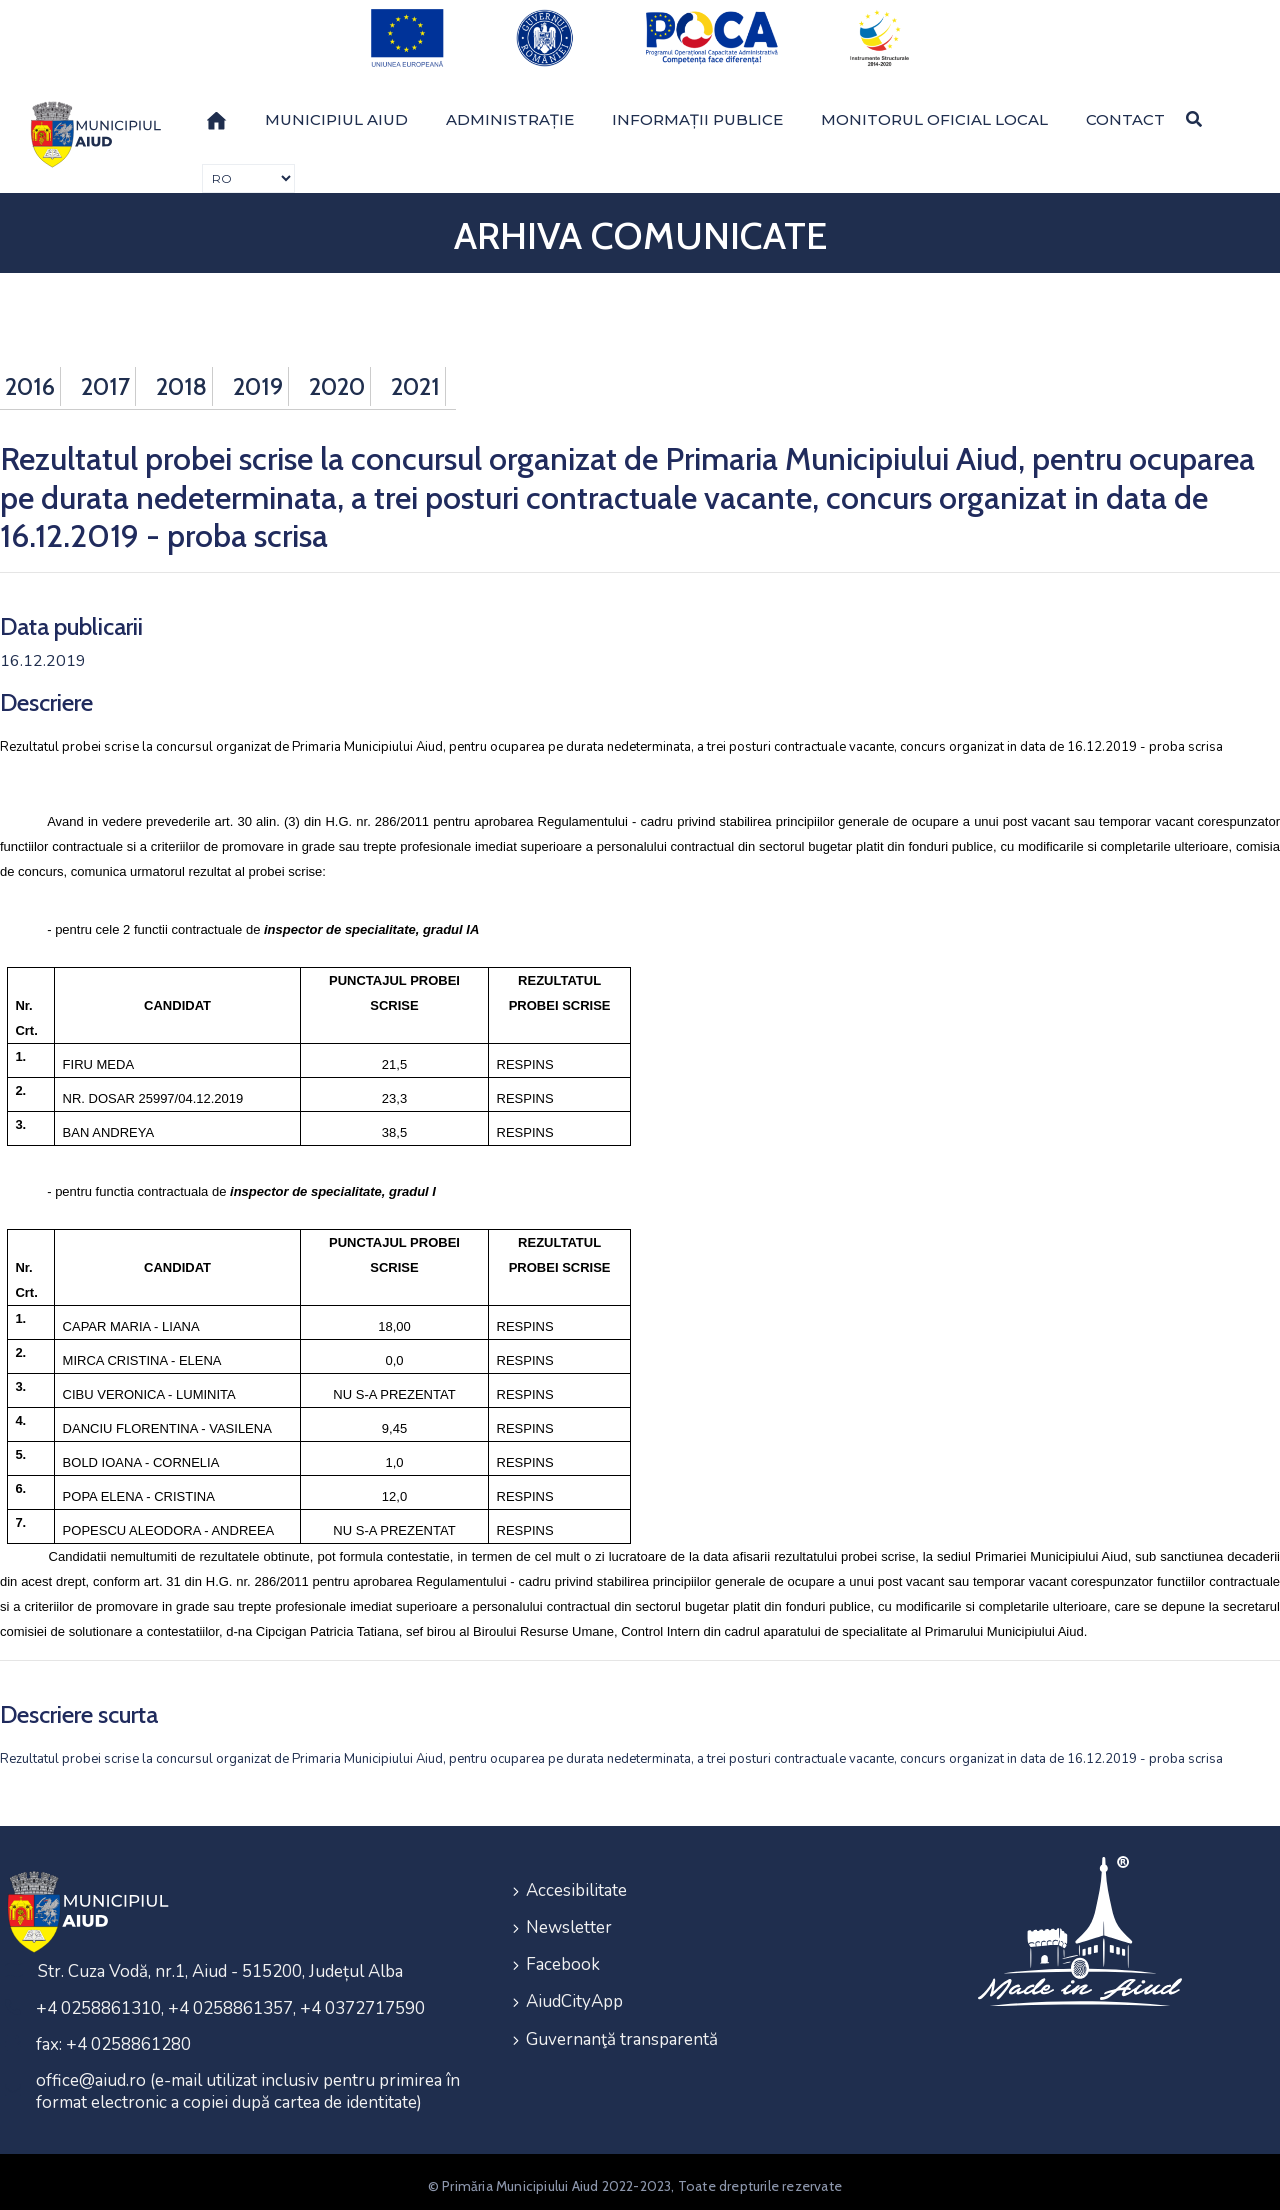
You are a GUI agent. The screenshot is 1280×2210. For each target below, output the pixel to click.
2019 (258, 377)
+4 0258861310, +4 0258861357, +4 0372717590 (230, 2000)
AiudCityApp (574, 1989)
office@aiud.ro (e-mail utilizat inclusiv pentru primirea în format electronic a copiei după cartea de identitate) (248, 2083)
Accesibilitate (576, 1881)
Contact (1125, 110)
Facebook (563, 1953)
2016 (30, 377)
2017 (105, 377)
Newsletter (569, 1917)
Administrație (510, 110)
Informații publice (697, 110)
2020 (337, 377)
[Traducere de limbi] (248, 169)
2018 (181, 377)
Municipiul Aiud (336, 110)
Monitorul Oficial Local (934, 110)
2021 (415, 377)
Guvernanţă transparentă (622, 2025)
